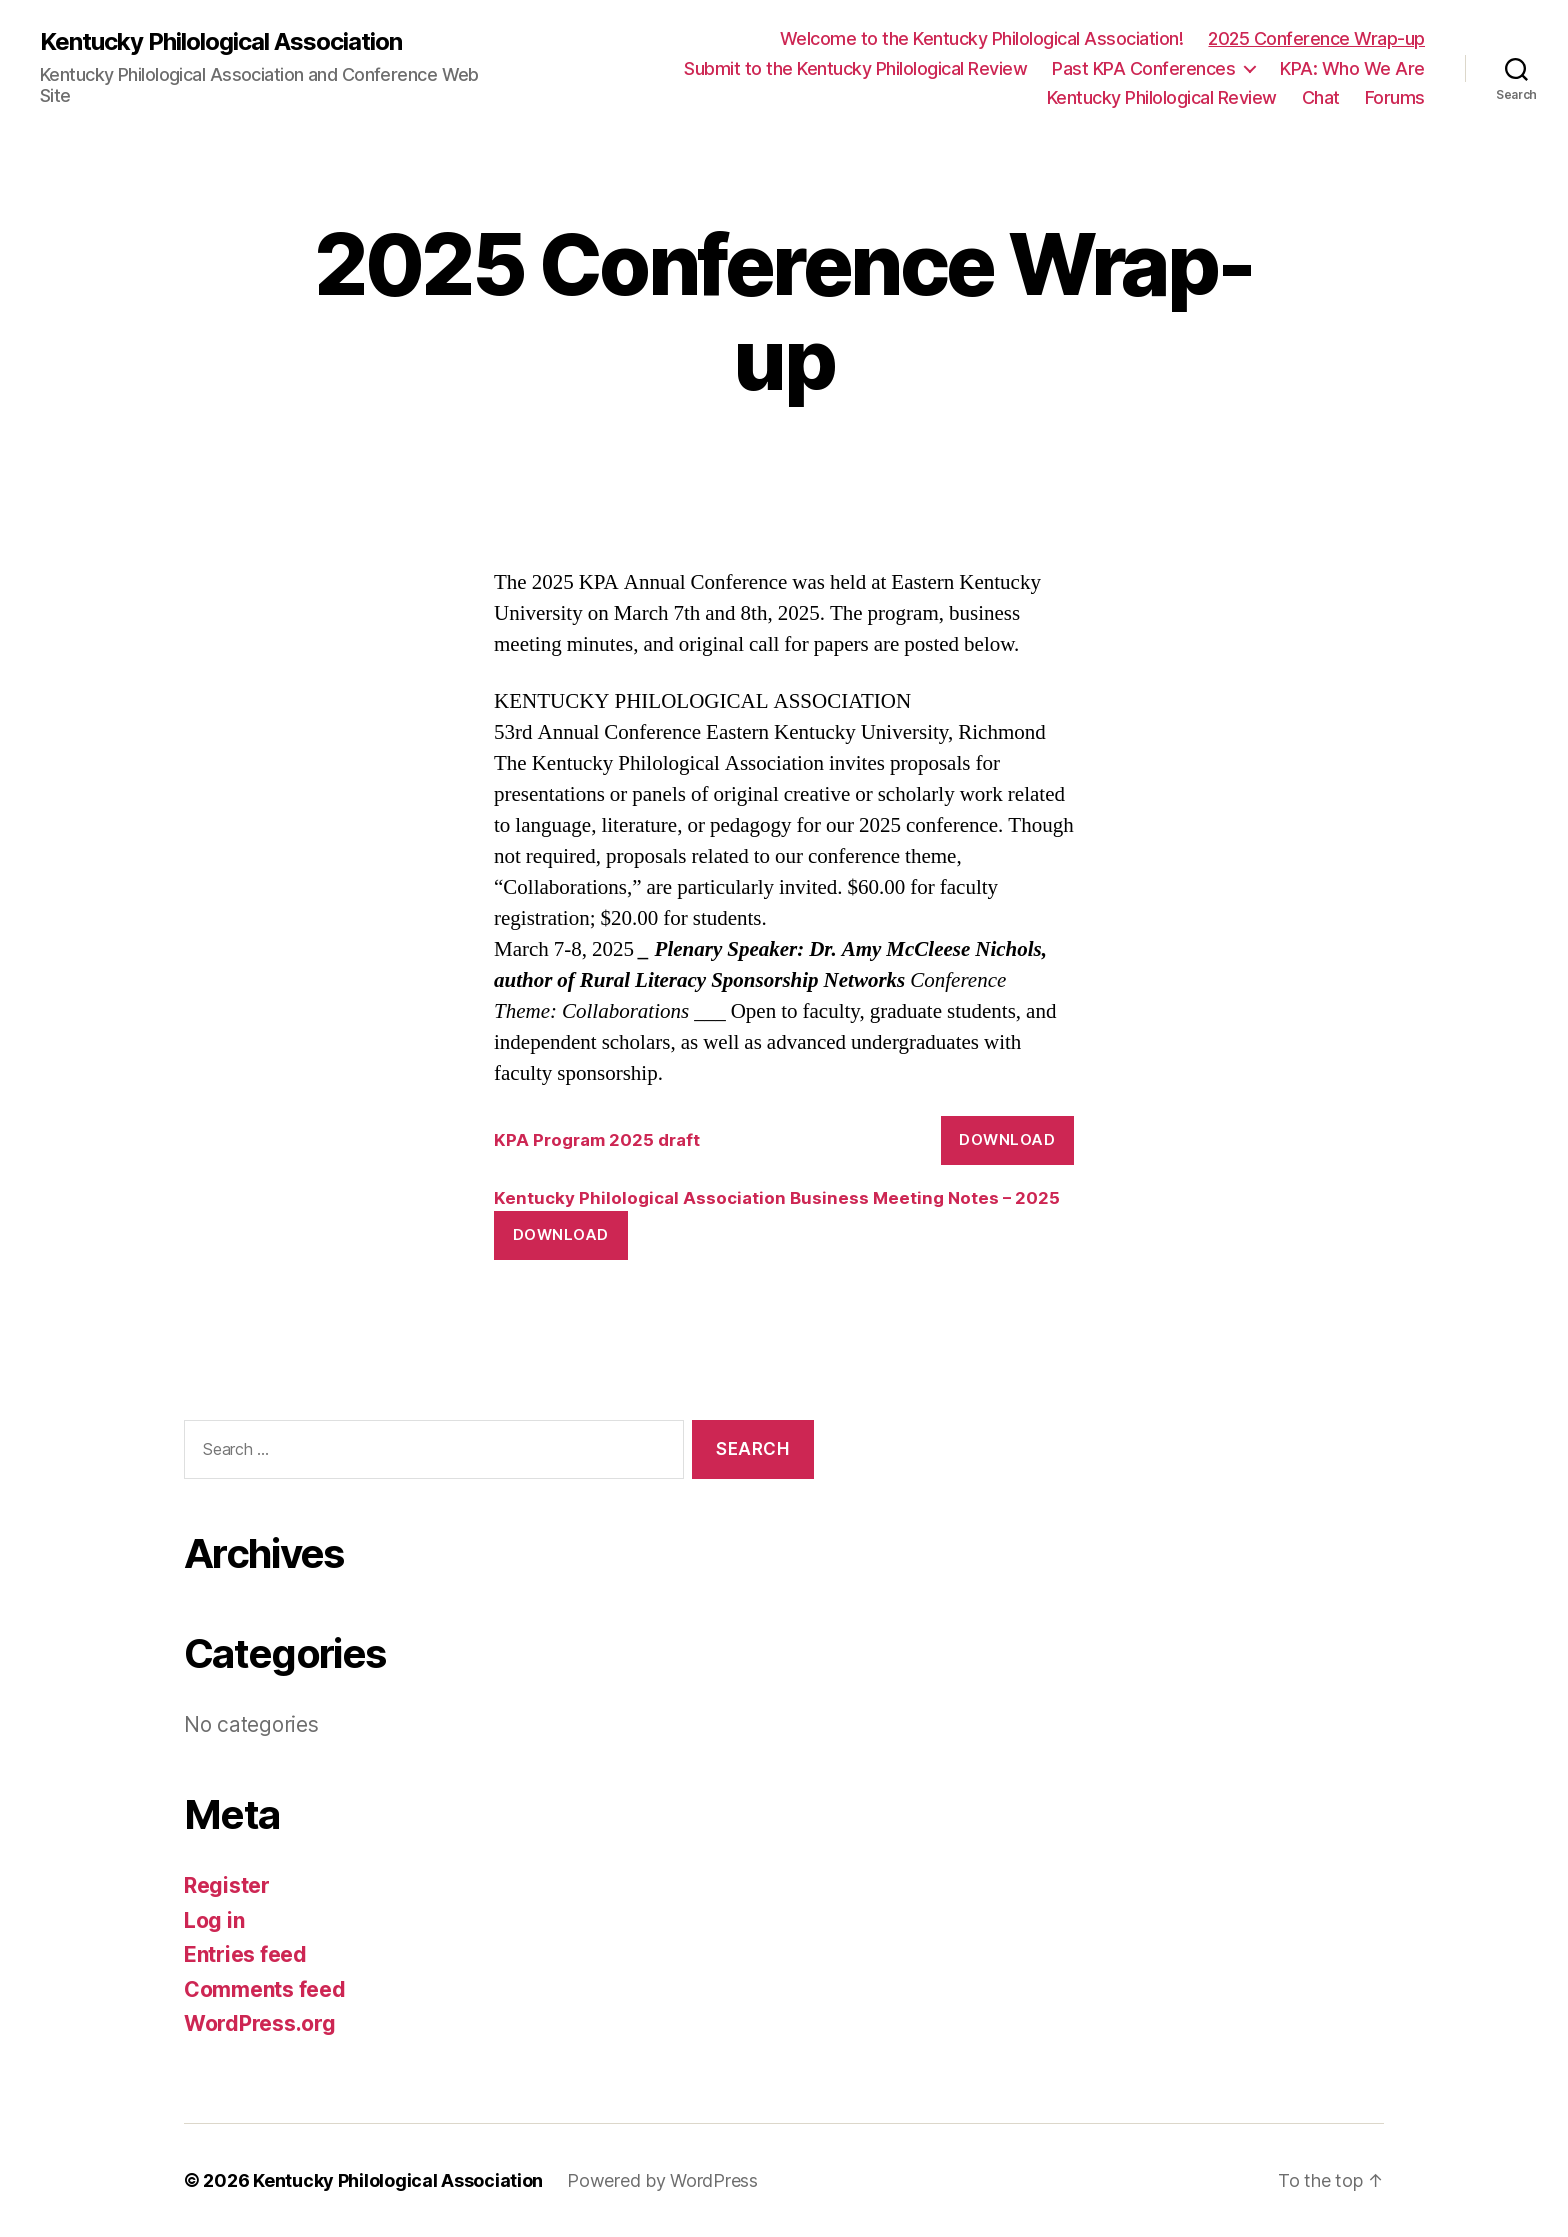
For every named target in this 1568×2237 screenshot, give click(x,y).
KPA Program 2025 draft (597, 1140)
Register (227, 1885)
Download (1007, 1139)
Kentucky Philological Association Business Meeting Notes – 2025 (777, 1198)
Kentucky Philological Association (221, 42)
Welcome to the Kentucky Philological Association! (982, 38)
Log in (214, 1920)
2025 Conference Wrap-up (1316, 38)
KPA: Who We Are (1352, 68)
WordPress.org (260, 2023)
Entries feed (245, 1954)
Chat (1321, 97)
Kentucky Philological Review (1162, 97)
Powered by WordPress (662, 2180)
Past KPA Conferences (1143, 68)
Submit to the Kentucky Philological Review (855, 68)
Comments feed (265, 1989)
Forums (1395, 97)
